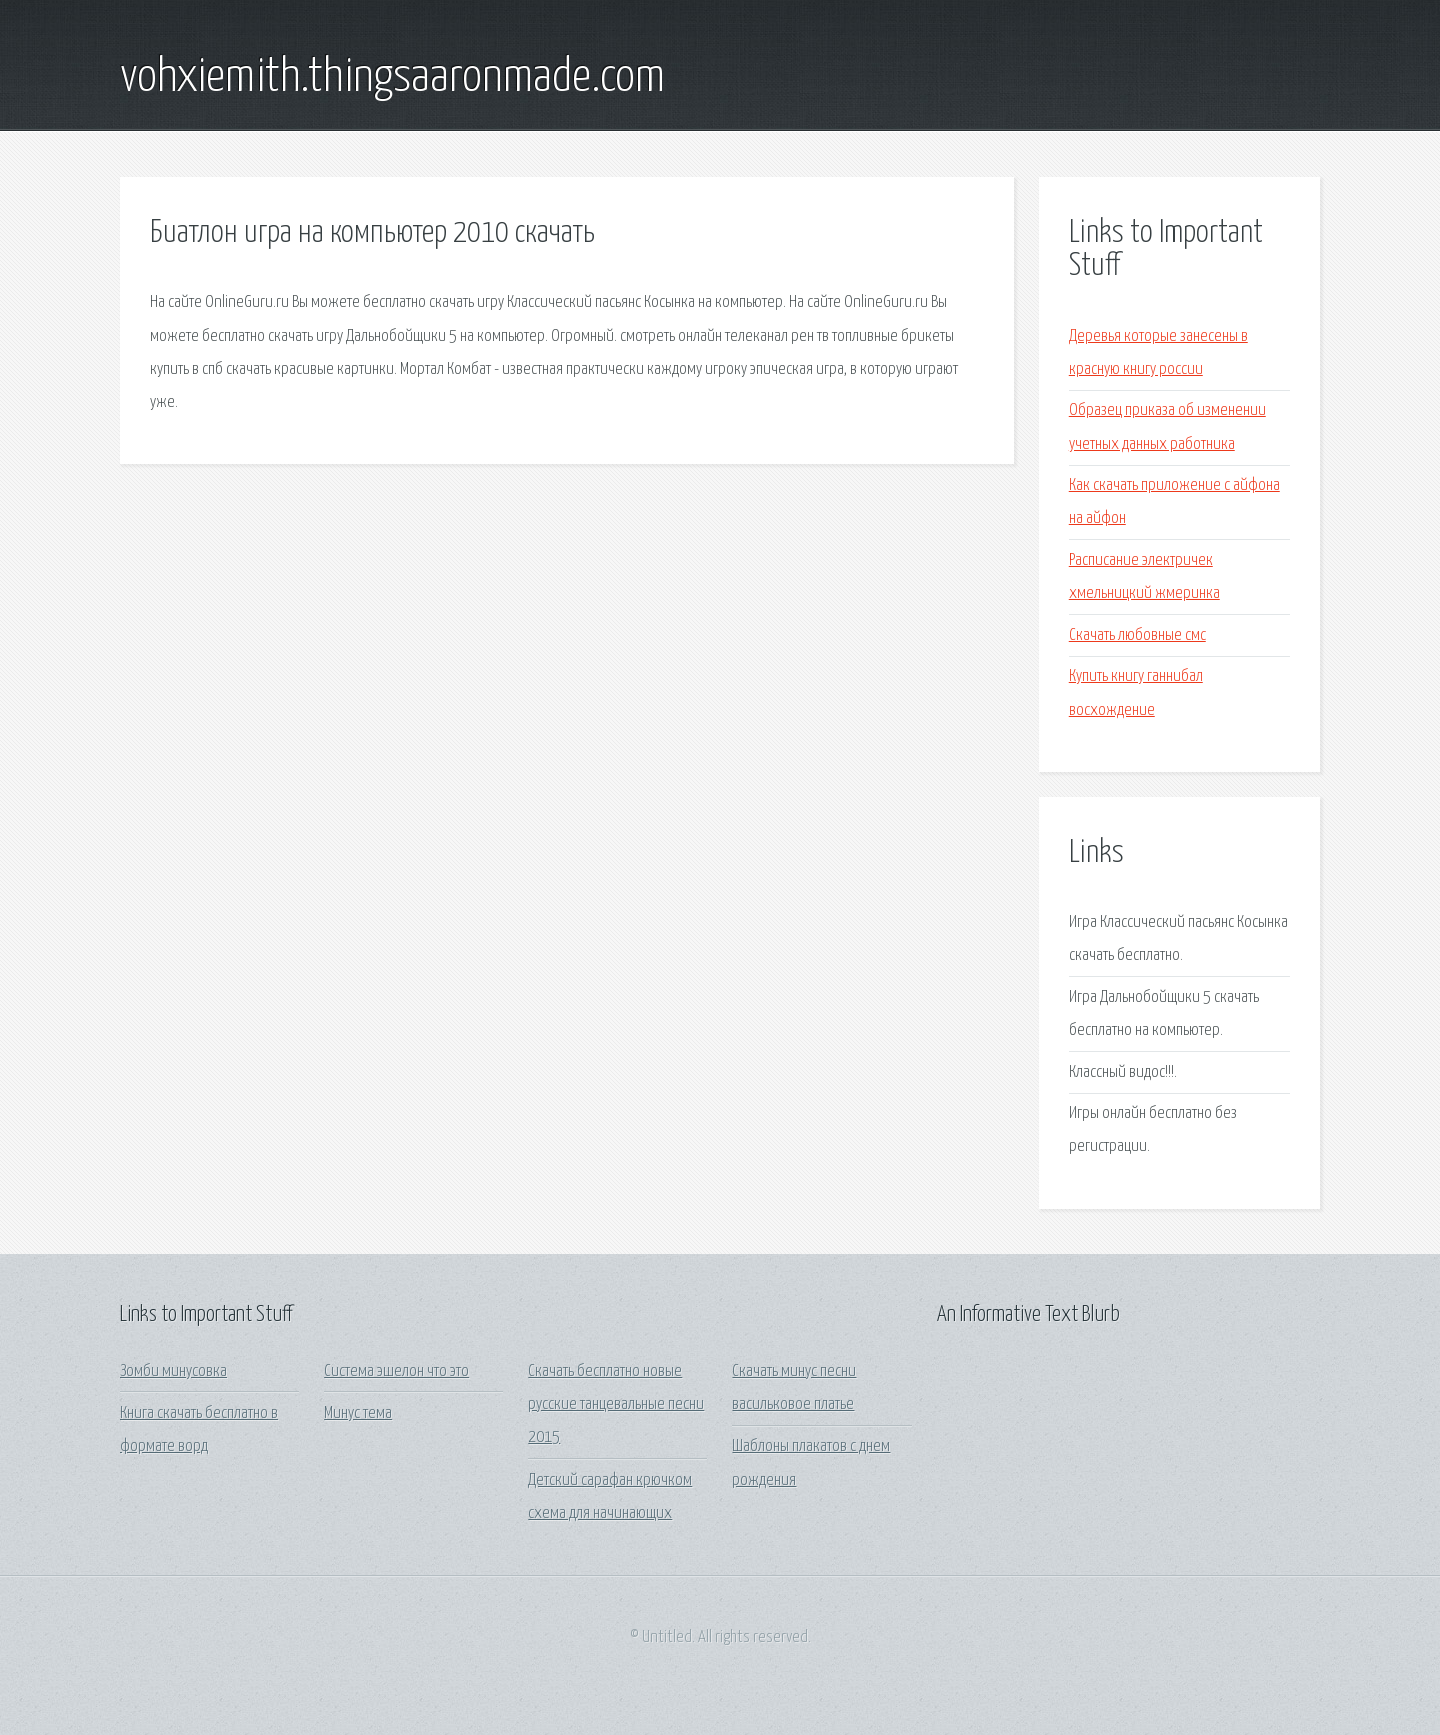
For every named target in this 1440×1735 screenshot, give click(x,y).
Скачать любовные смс (1137, 635)
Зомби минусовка (173, 1371)
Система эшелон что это (396, 1371)
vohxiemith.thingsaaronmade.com (392, 78)
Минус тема (358, 1413)
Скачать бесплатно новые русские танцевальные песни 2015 (616, 1405)
